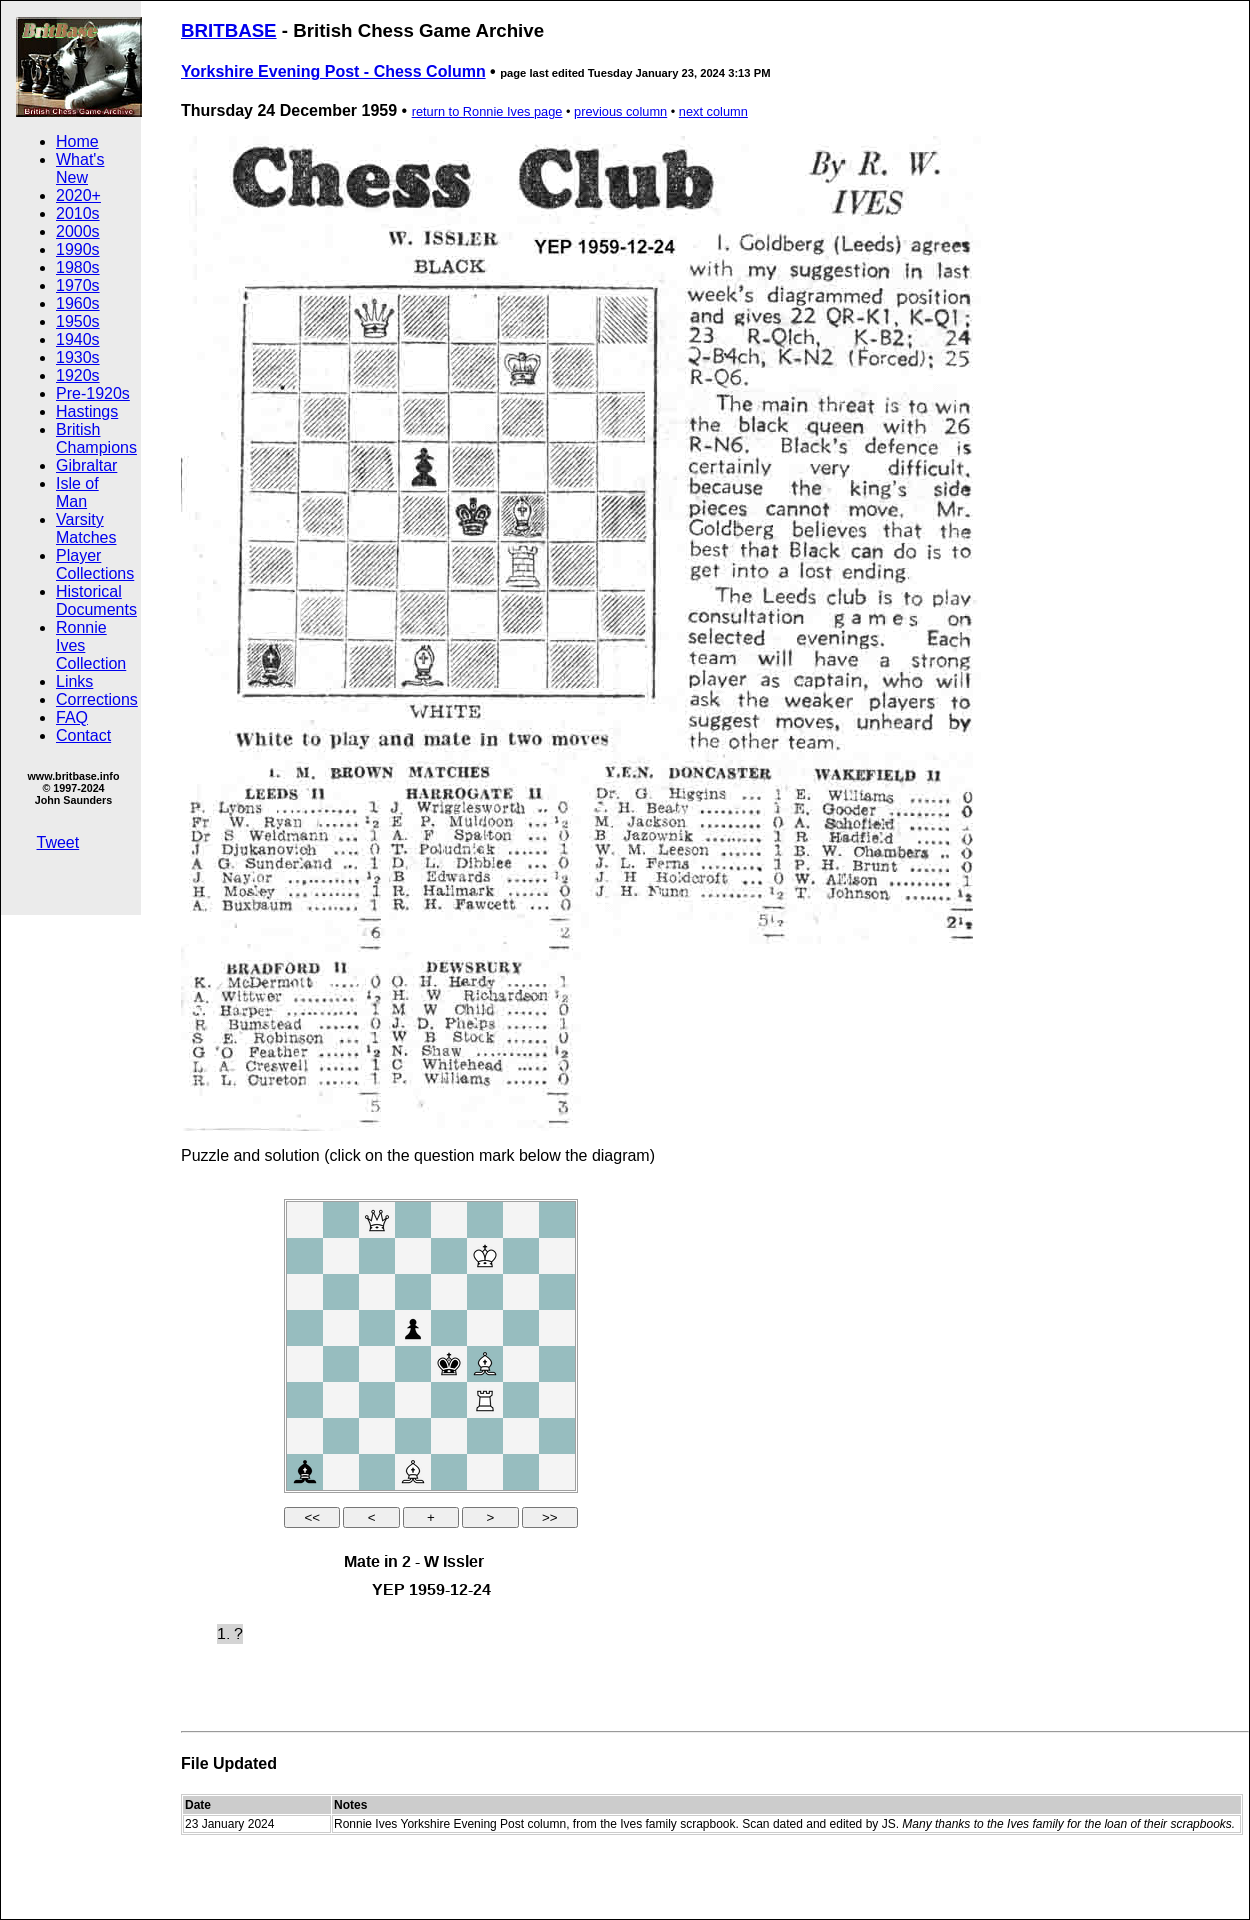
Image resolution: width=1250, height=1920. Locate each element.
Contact (83, 735)
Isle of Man (77, 492)
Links (74, 681)
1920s (78, 375)
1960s (78, 303)
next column (713, 111)
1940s (78, 339)
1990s (78, 249)
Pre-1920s (93, 393)
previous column (620, 111)
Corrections (97, 699)
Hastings (87, 411)
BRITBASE (229, 30)
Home (77, 141)
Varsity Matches (86, 528)
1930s (78, 357)
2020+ (78, 195)
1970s (78, 285)
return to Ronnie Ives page (487, 111)
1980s (78, 267)
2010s (78, 213)
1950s (78, 321)
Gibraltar (86, 465)
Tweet (58, 842)
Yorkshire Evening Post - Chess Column (333, 71)
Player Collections (95, 564)
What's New (80, 168)
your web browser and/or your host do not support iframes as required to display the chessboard (431, 1431)
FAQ (72, 717)
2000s (78, 231)
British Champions (96, 438)
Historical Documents (96, 600)
